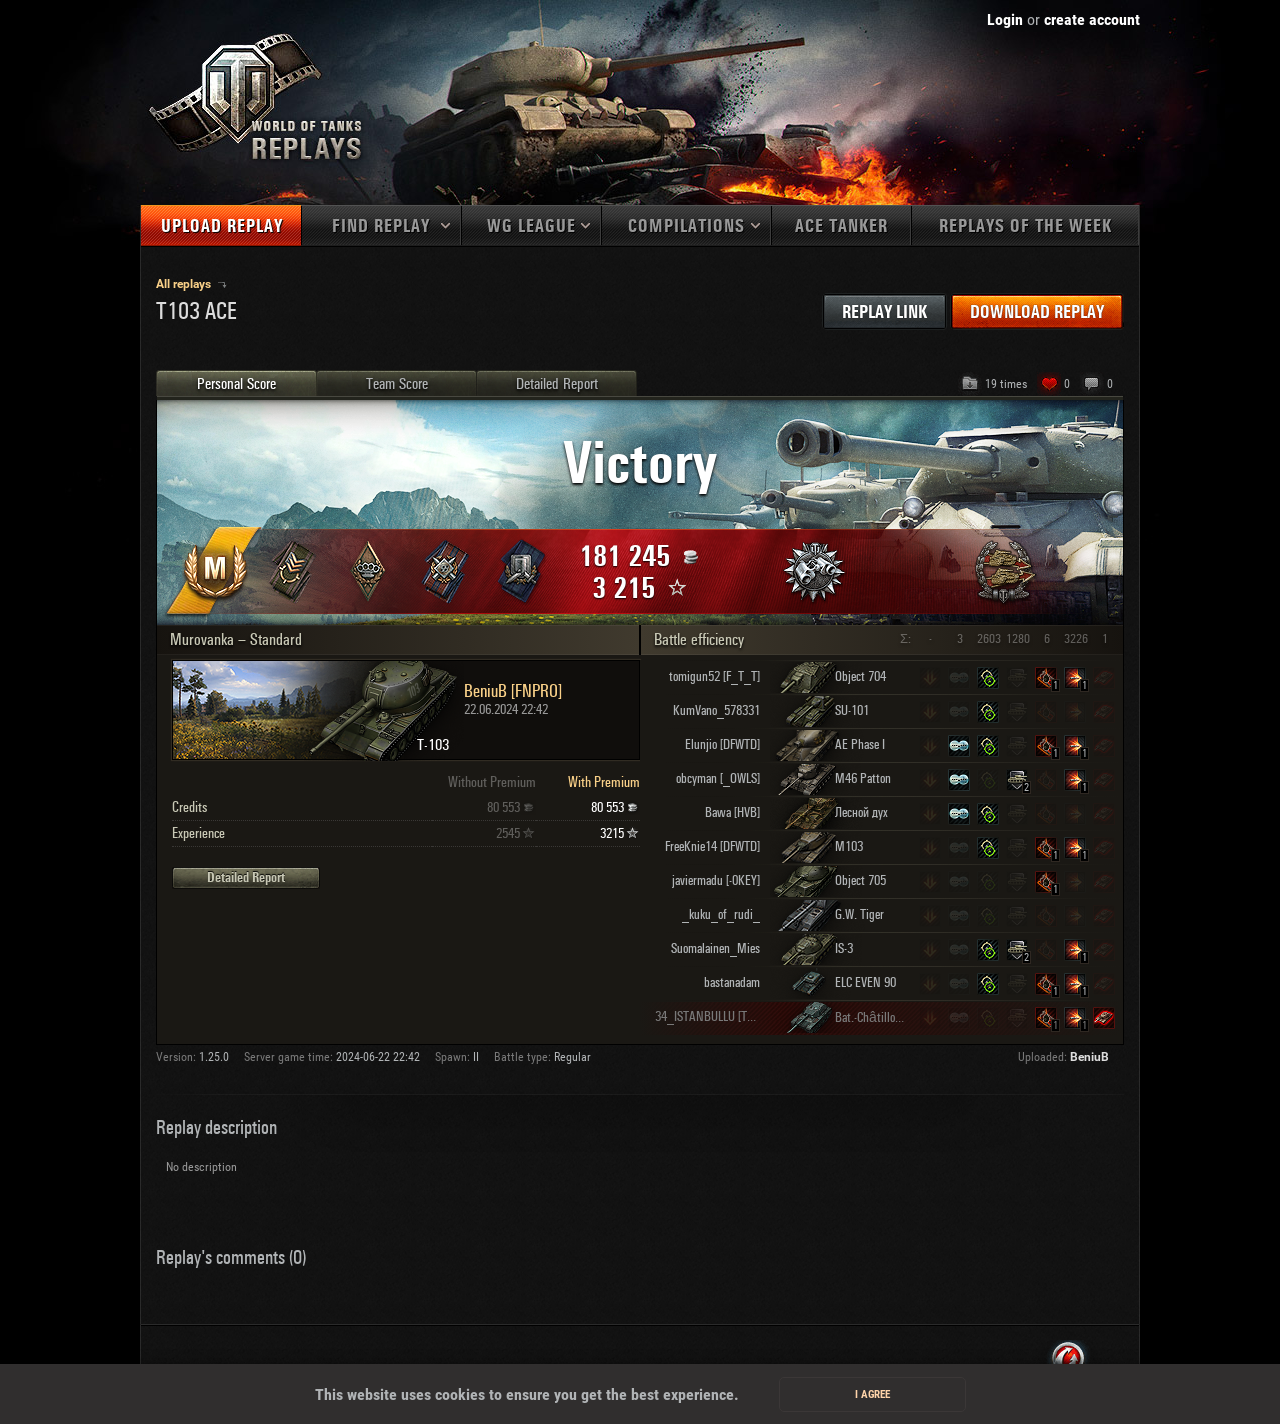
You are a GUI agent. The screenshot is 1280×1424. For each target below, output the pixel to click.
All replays (185, 284)
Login (1005, 19)
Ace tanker (841, 226)
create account (1092, 19)
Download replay (1037, 312)
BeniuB (1089, 1057)
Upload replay (222, 226)
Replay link (884, 312)
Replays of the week (1025, 226)
